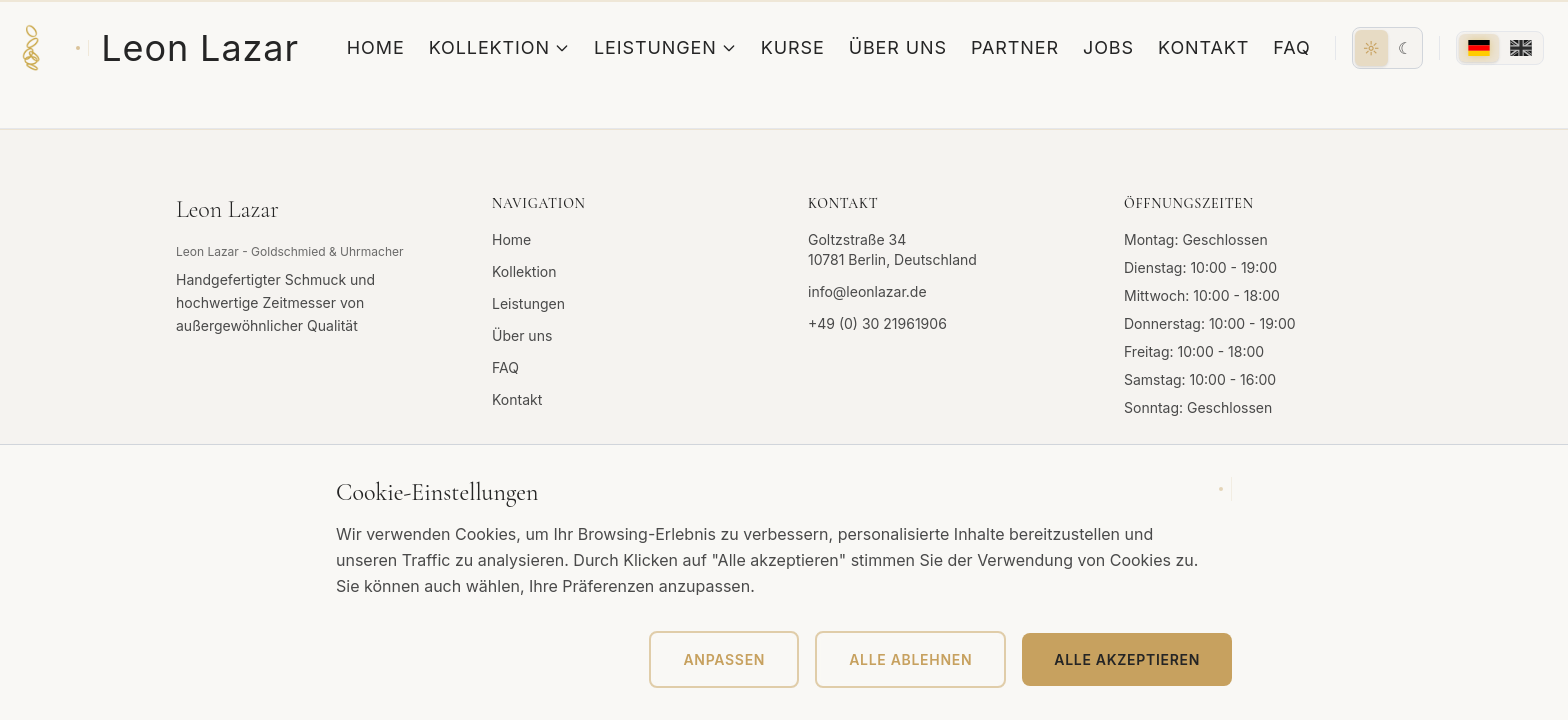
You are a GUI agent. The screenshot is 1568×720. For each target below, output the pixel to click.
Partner (1015, 47)
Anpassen (724, 659)
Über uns (898, 47)
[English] (1521, 48)
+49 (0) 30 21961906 (877, 323)
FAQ (1291, 47)
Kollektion (499, 47)
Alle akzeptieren (1127, 659)
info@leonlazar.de (867, 291)
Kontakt (1203, 47)
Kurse (793, 47)
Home (376, 47)
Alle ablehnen (910, 659)
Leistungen (665, 47)
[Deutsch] (1479, 48)
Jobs (1108, 47)
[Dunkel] (1405, 48)
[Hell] (1371, 48)
